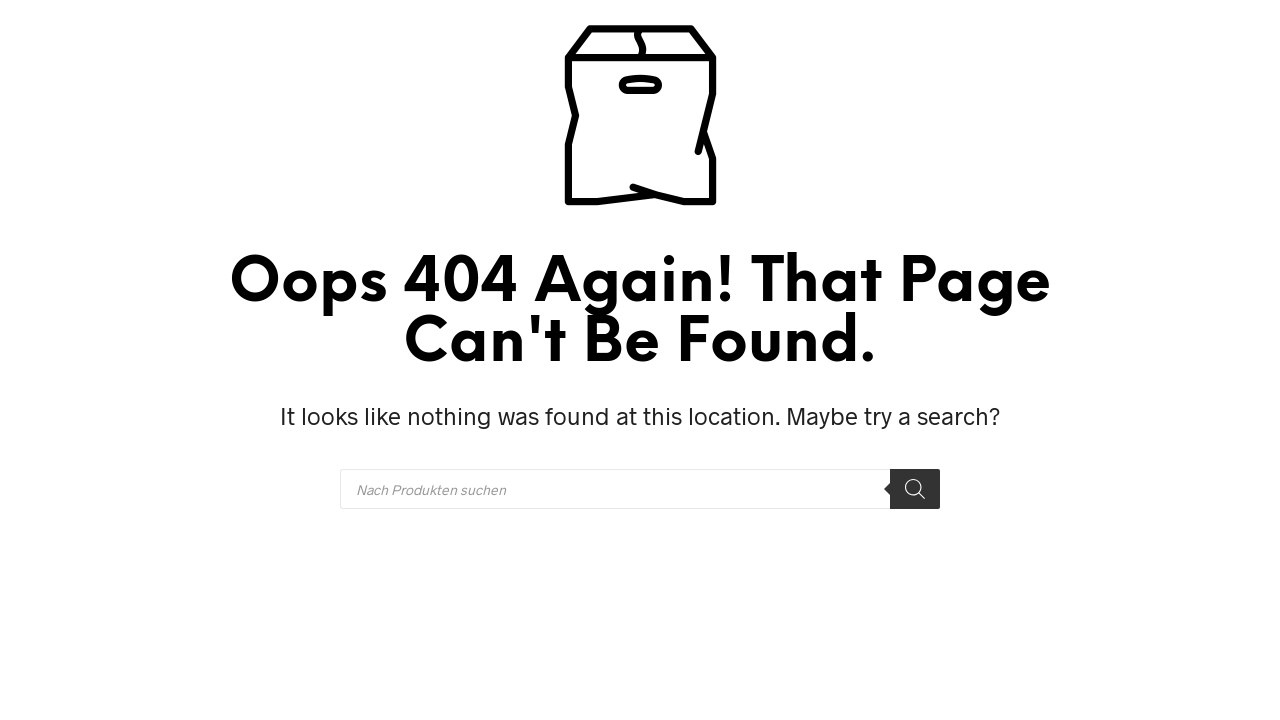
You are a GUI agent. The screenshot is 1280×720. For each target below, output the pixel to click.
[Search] (915, 489)
